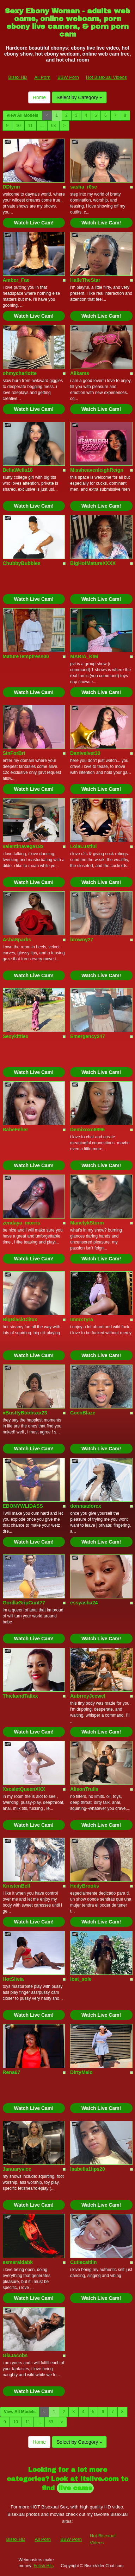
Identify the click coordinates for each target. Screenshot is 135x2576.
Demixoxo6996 (87, 1129)
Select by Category (79, 97)
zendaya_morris (22, 1223)
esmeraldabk (18, 2262)
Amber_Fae (16, 280)
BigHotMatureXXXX (93, 563)
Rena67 (11, 2072)
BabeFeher (15, 1129)
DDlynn (11, 187)
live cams (75, 2488)
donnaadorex (85, 1506)
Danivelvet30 (85, 753)
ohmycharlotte (20, 373)
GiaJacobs (15, 2355)
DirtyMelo (81, 2072)
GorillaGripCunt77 (24, 1602)
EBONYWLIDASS (23, 1506)
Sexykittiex (16, 1036)
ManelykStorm (87, 1223)
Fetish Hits (43, 2565)
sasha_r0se (83, 187)
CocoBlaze (83, 1413)
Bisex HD (17, 77)
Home (39, 97)
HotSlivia (13, 1979)
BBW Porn (68, 77)
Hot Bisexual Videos (106, 77)
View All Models (22, 115)
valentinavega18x (23, 846)
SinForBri (14, 753)
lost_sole (81, 1979)
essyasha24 (84, 1602)
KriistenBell (16, 1886)
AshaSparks (17, 939)
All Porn (42, 77)
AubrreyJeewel (87, 1696)
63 (53, 125)
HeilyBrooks (84, 1886)
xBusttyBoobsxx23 (25, 1413)
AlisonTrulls (84, 1789)
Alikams (79, 373)
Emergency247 (87, 1036)
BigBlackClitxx (20, 1319)
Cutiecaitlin (83, 2262)
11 (30, 125)
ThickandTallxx (20, 1696)
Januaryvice (17, 2169)
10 (18, 125)
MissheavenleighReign (96, 470)
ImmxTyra (81, 1319)
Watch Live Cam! (34, 222)
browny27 (81, 939)
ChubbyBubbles (22, 563)
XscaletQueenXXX (24, 1789)
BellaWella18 (18, 470)
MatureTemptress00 (26, 656)
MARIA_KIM (84, 656)
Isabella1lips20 (87, 2169)
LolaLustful (83, 846)
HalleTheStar (85, 280)
